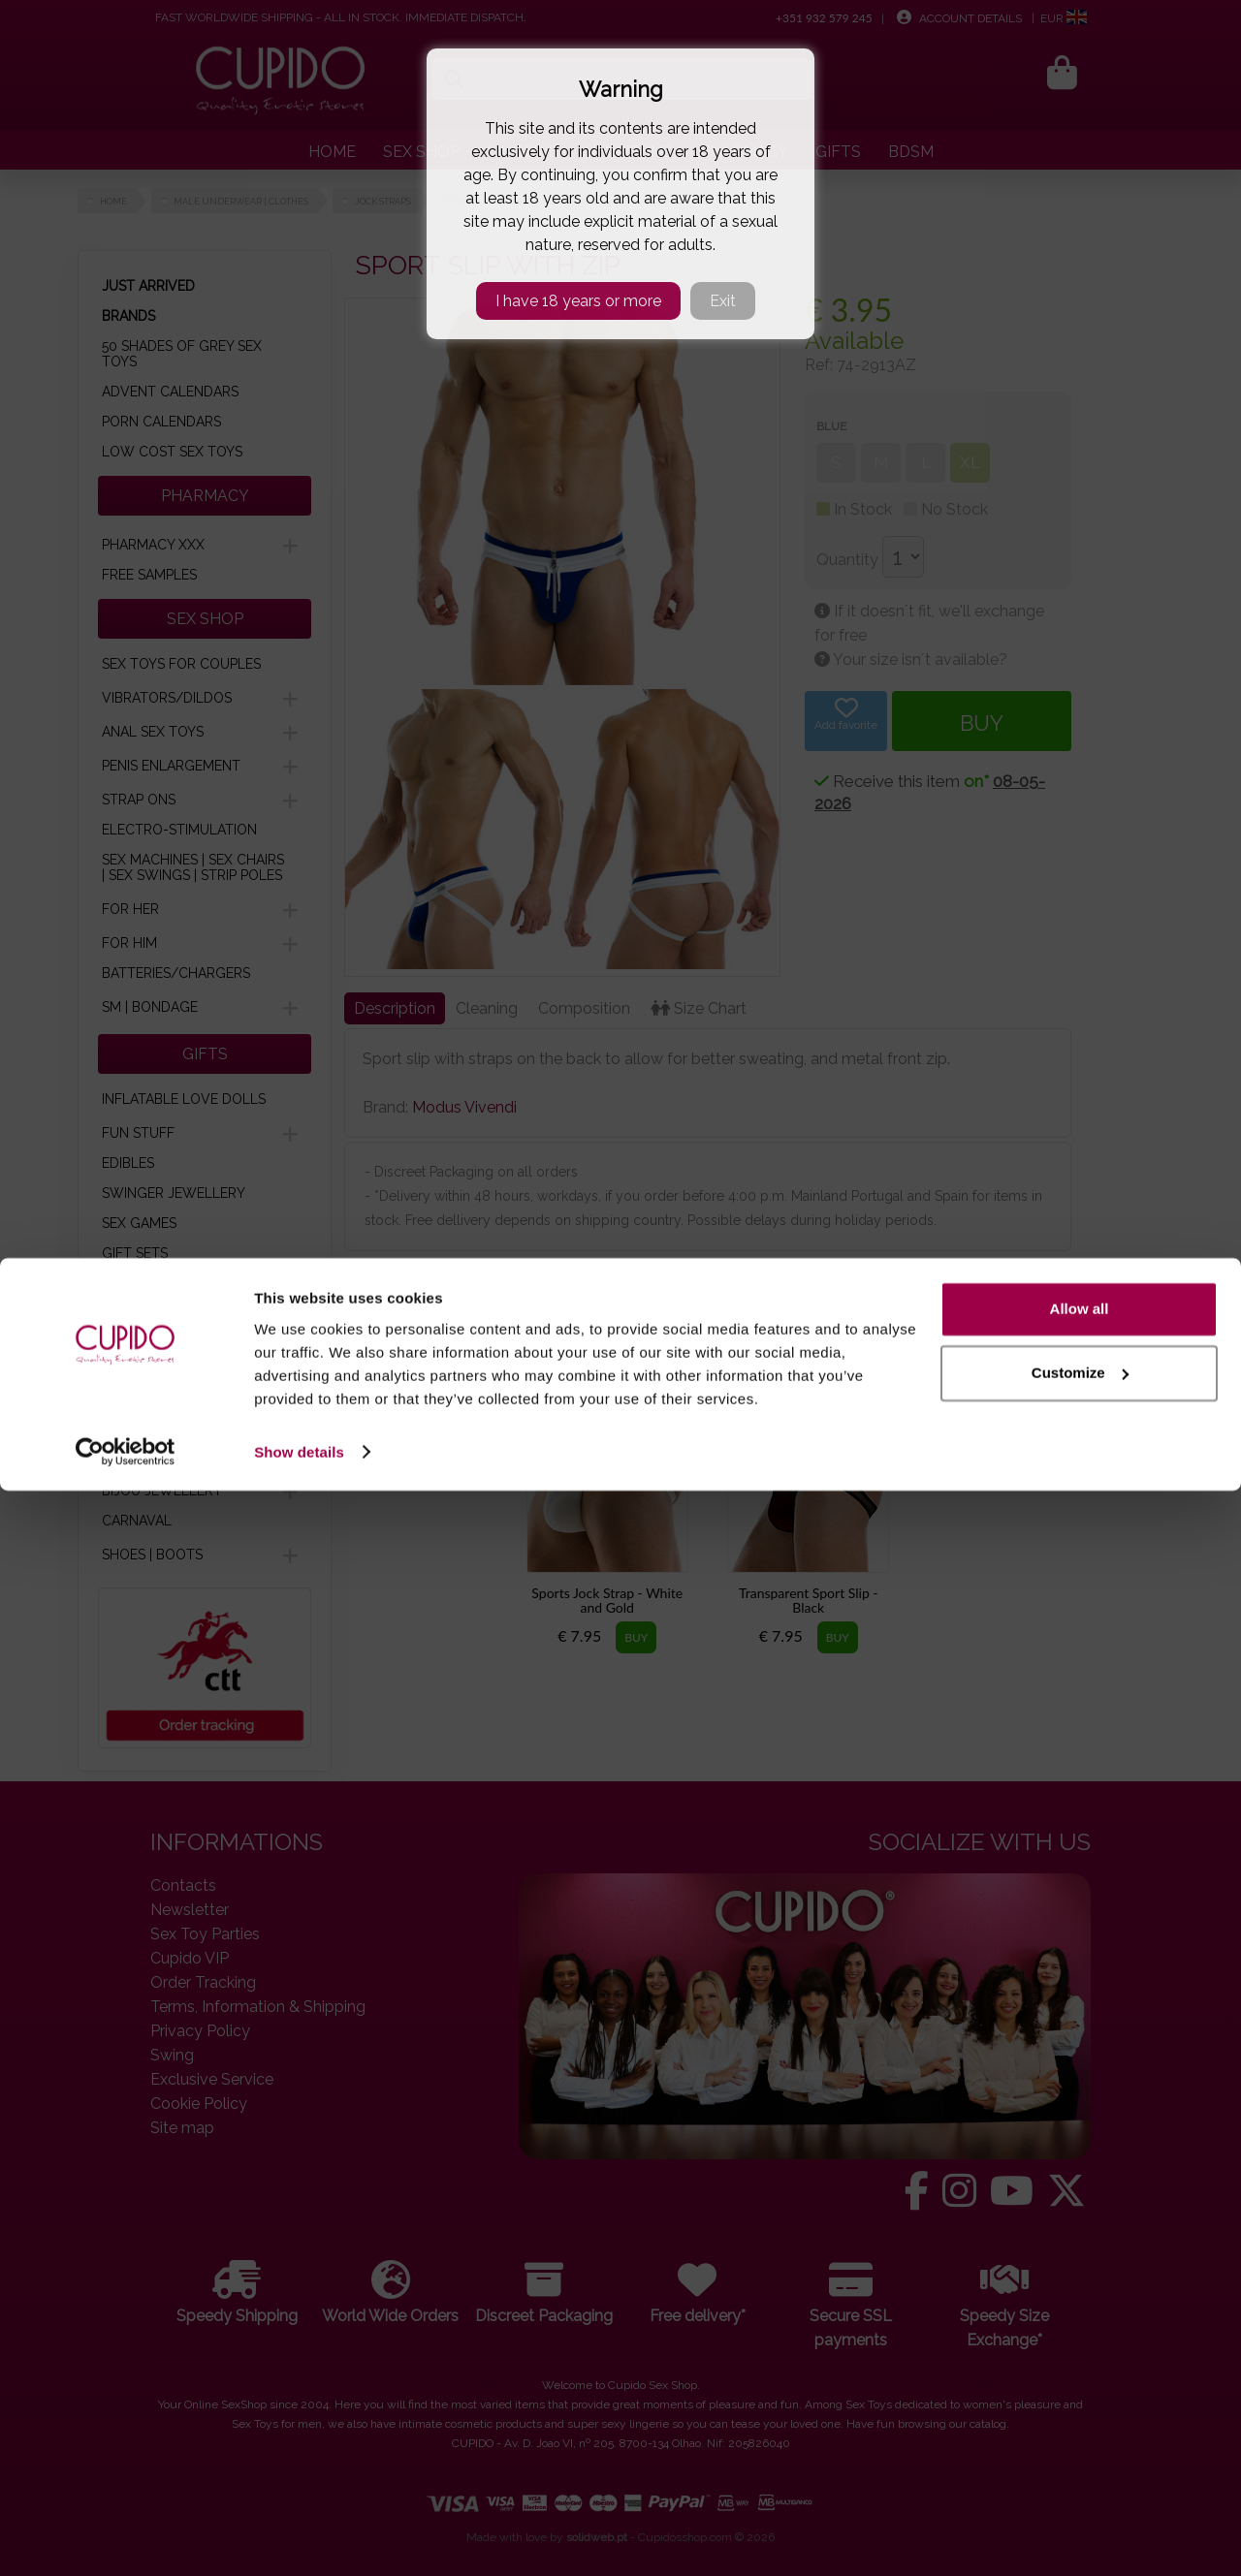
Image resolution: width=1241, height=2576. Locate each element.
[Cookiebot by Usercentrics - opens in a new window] (125, 2538)
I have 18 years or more (578, 301)
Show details (299, 2537)
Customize (1080, 2458)
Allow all (1079, 2395)
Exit (723, 301)
